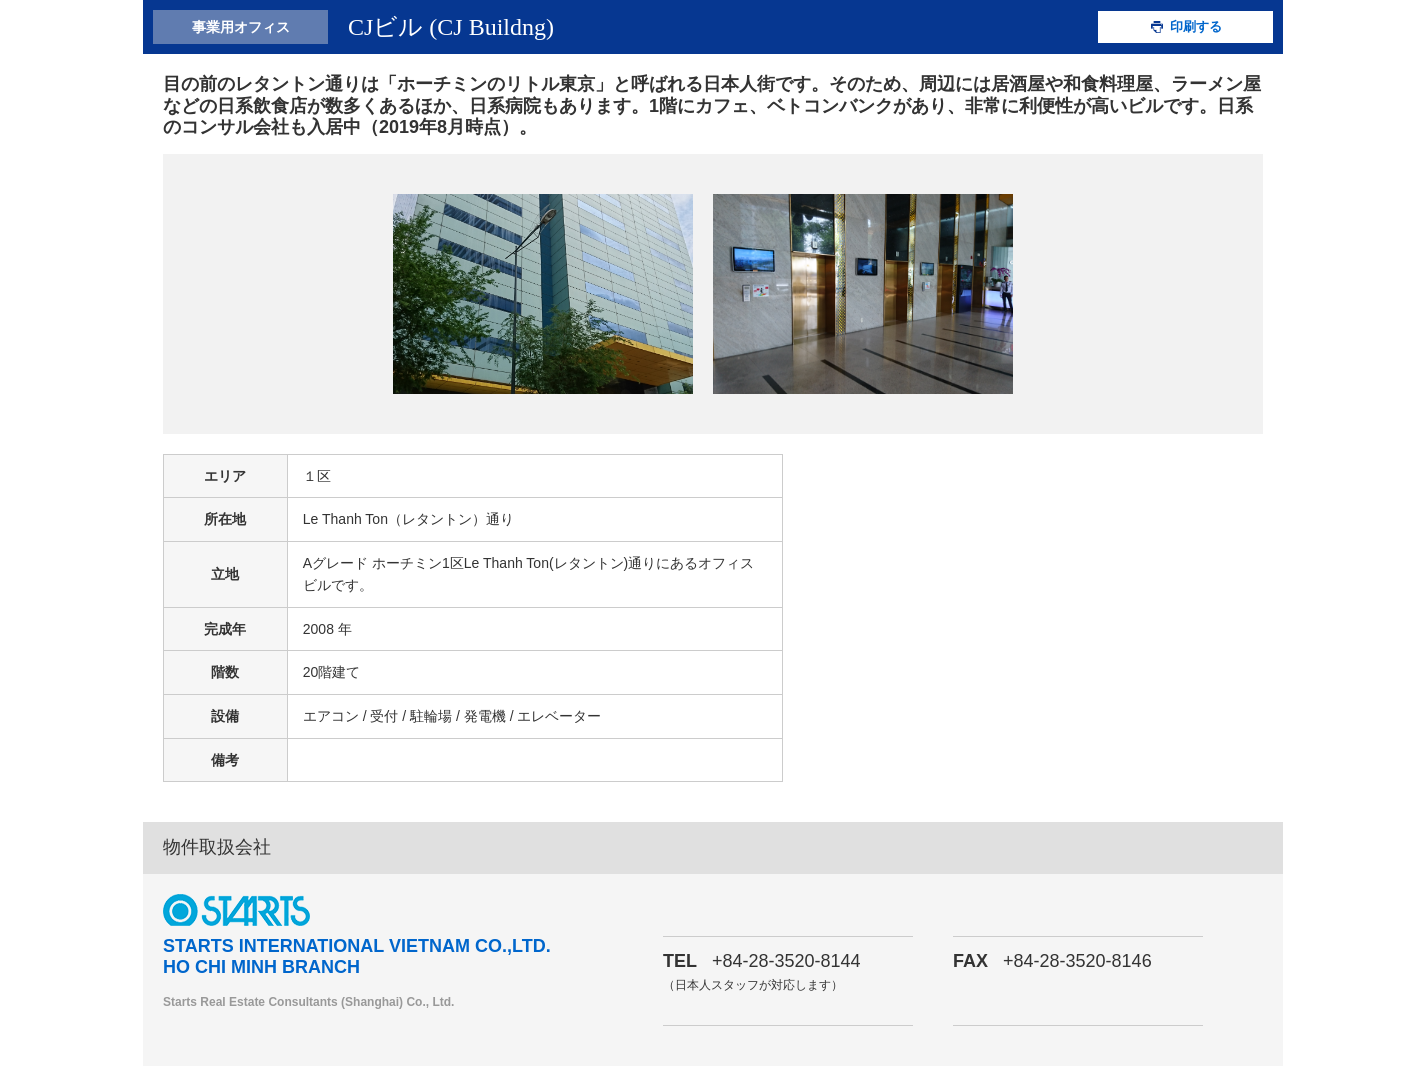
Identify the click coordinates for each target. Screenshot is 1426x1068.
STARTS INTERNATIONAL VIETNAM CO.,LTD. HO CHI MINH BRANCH (357, 959)
